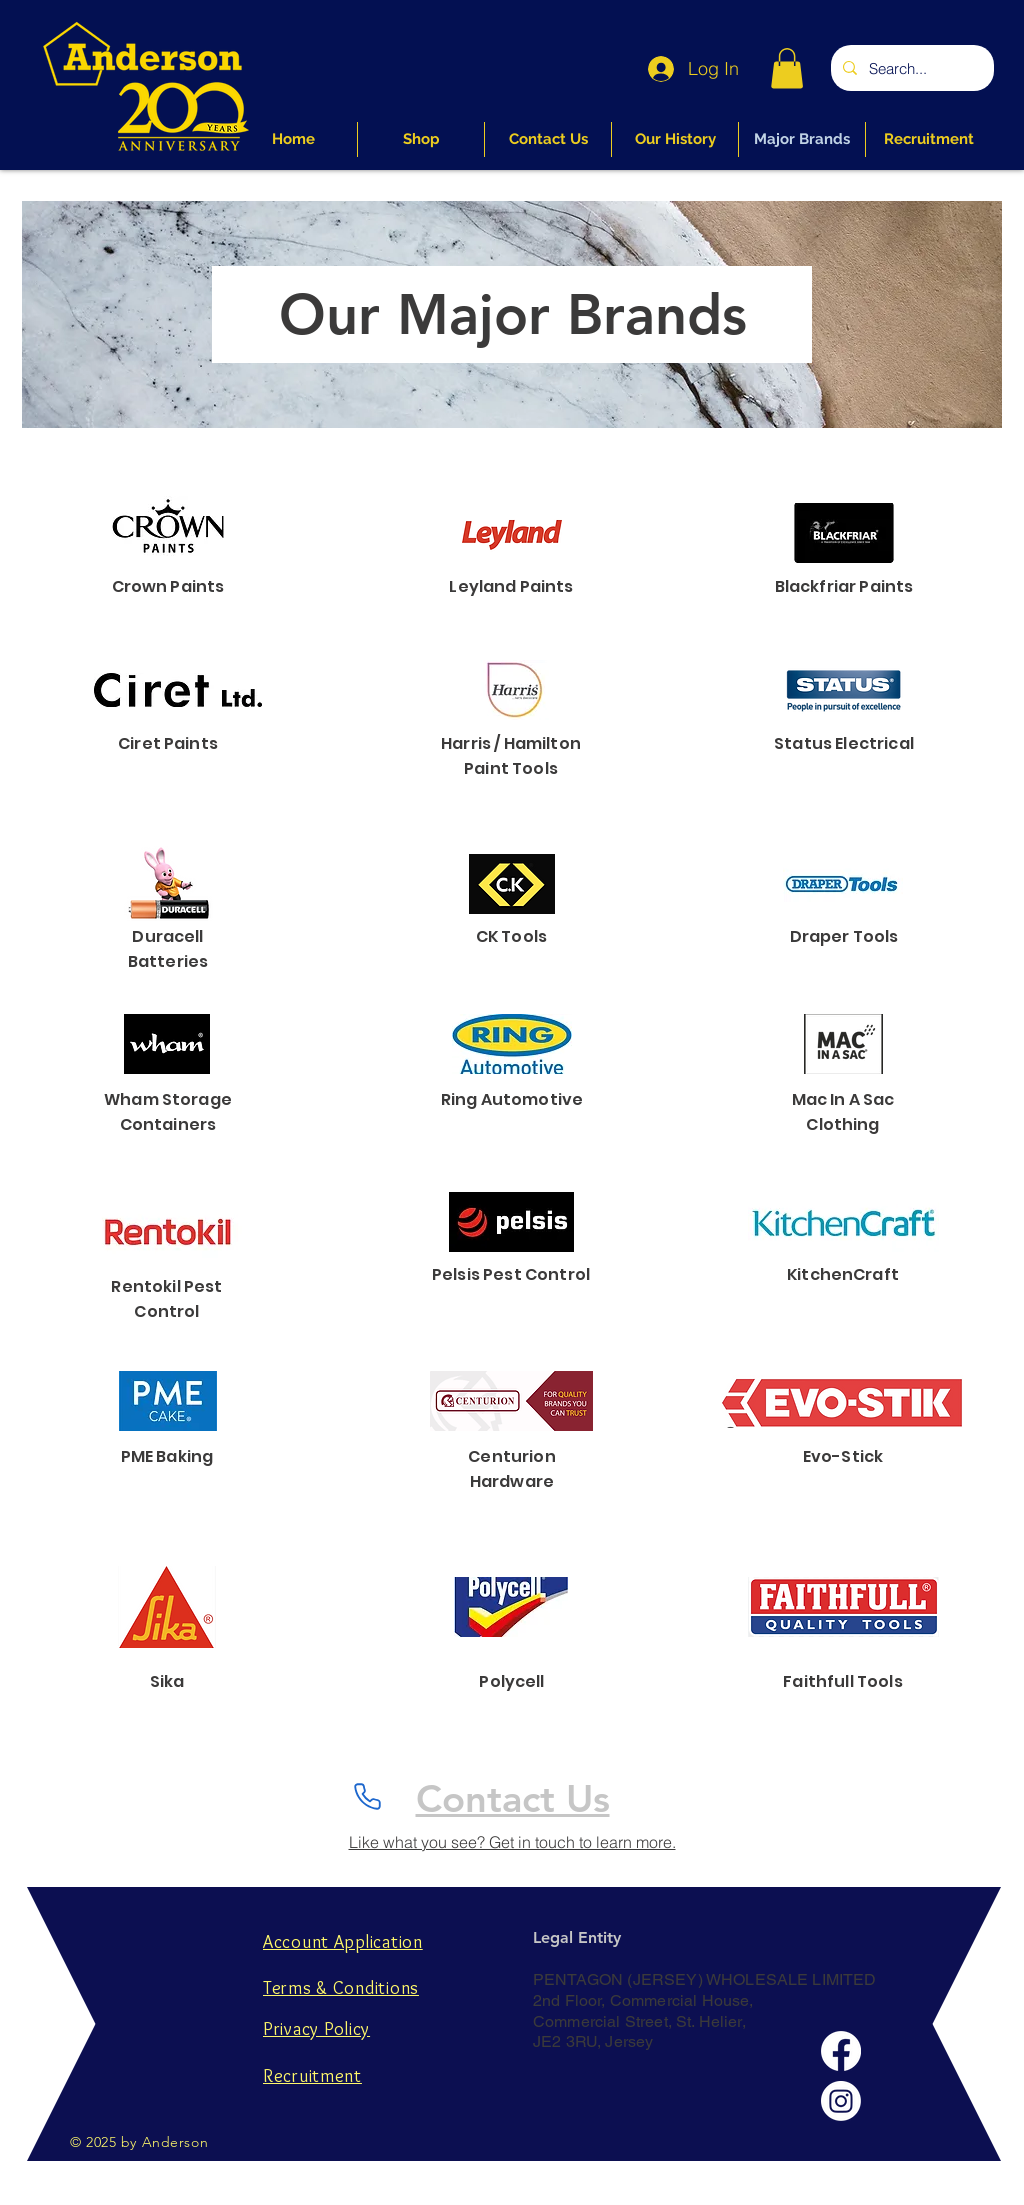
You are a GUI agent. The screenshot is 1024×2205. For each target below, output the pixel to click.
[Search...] (910, 68)
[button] (787, 68)
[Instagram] (841, 2101)
